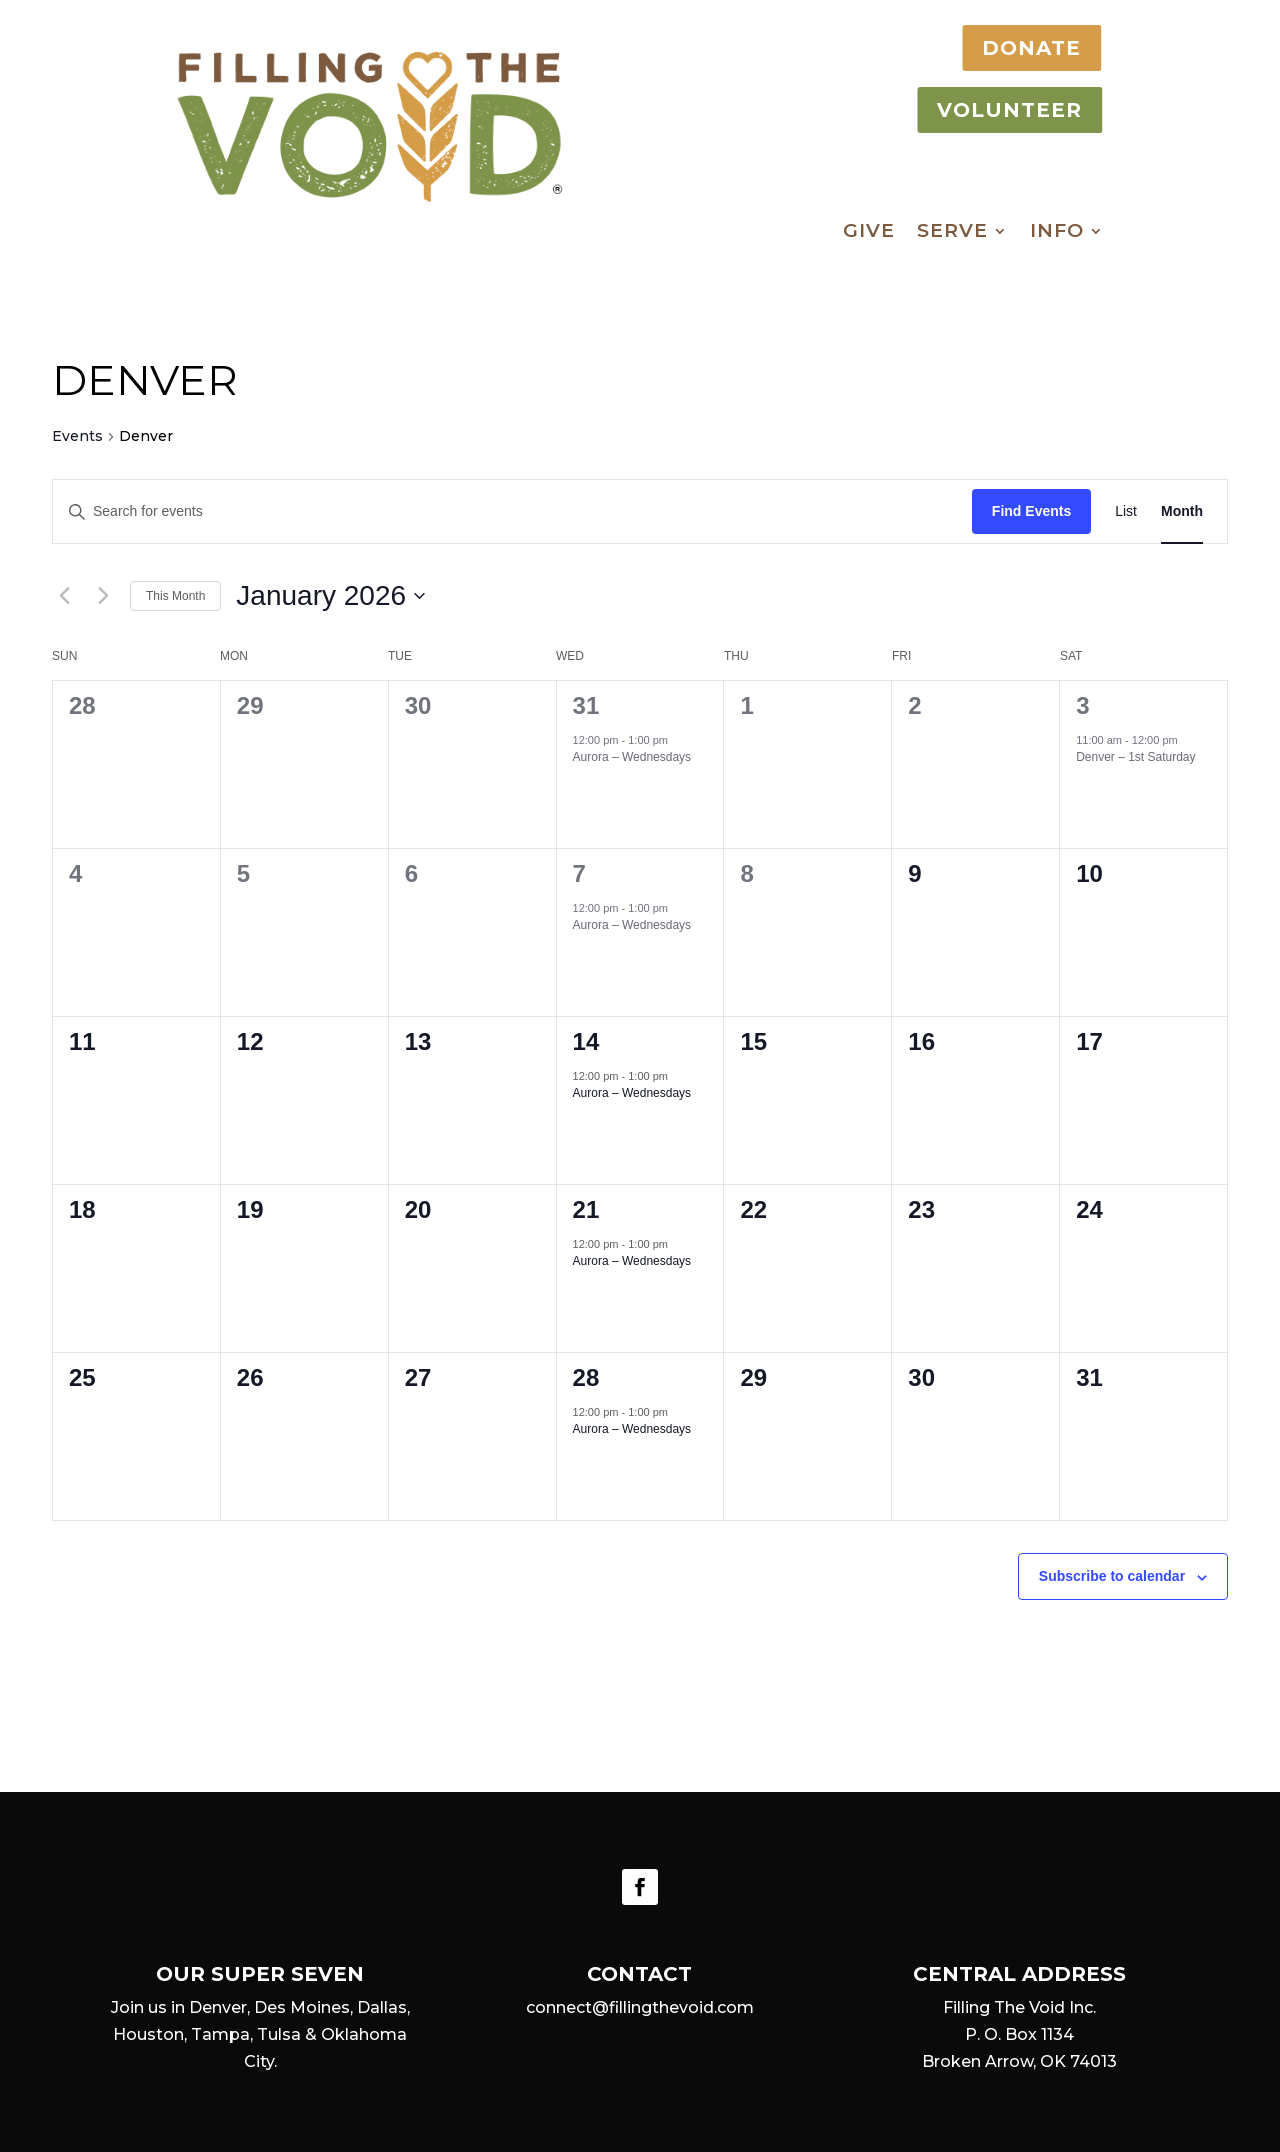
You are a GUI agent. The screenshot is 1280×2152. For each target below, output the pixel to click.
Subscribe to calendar (1112, 1576)
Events (77, 436)
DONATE (1017, 48)
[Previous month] (64, 596)
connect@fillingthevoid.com (640, 2007)
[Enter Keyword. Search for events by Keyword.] (512, 511)
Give (869, 233)
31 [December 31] (586, 705)
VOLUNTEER (995, 110)
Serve (952, 233)
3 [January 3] (1082, 705)
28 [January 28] (586, 1377)
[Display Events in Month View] (1182, 511)
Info (1057, 233)
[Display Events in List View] (1126, 511)
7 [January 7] (579, 873)
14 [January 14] (586, 1041)
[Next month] (103, 596)
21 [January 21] (586, 1209)
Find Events (1031, 511)
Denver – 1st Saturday (1135, 757)
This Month (175, 596)
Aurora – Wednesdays (632, 757)
